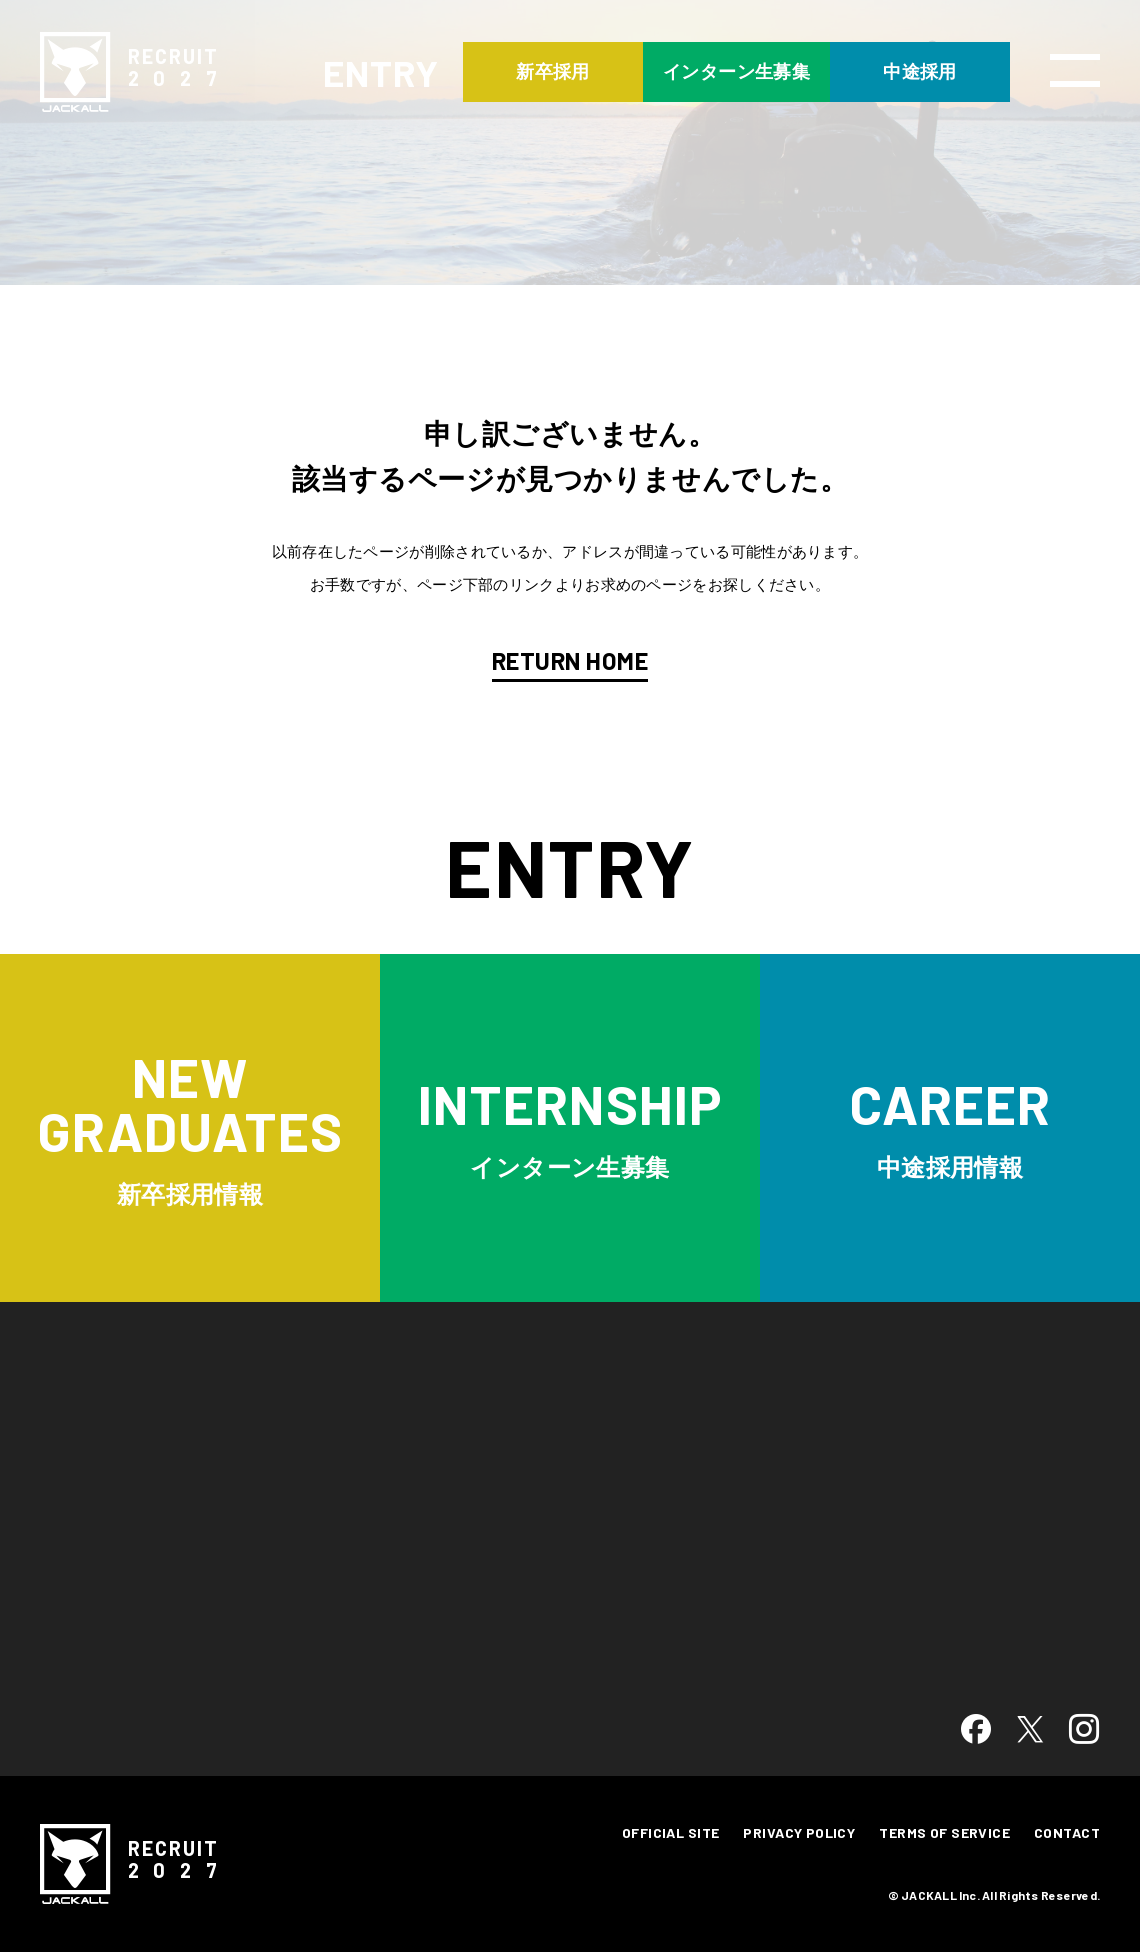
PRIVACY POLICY (799, 1833)
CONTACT (1067, 1833)
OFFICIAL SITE (670, 1833)
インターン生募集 (736, 72)
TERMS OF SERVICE (944, 1833)
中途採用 (919, 72)
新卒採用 (552, 72)
